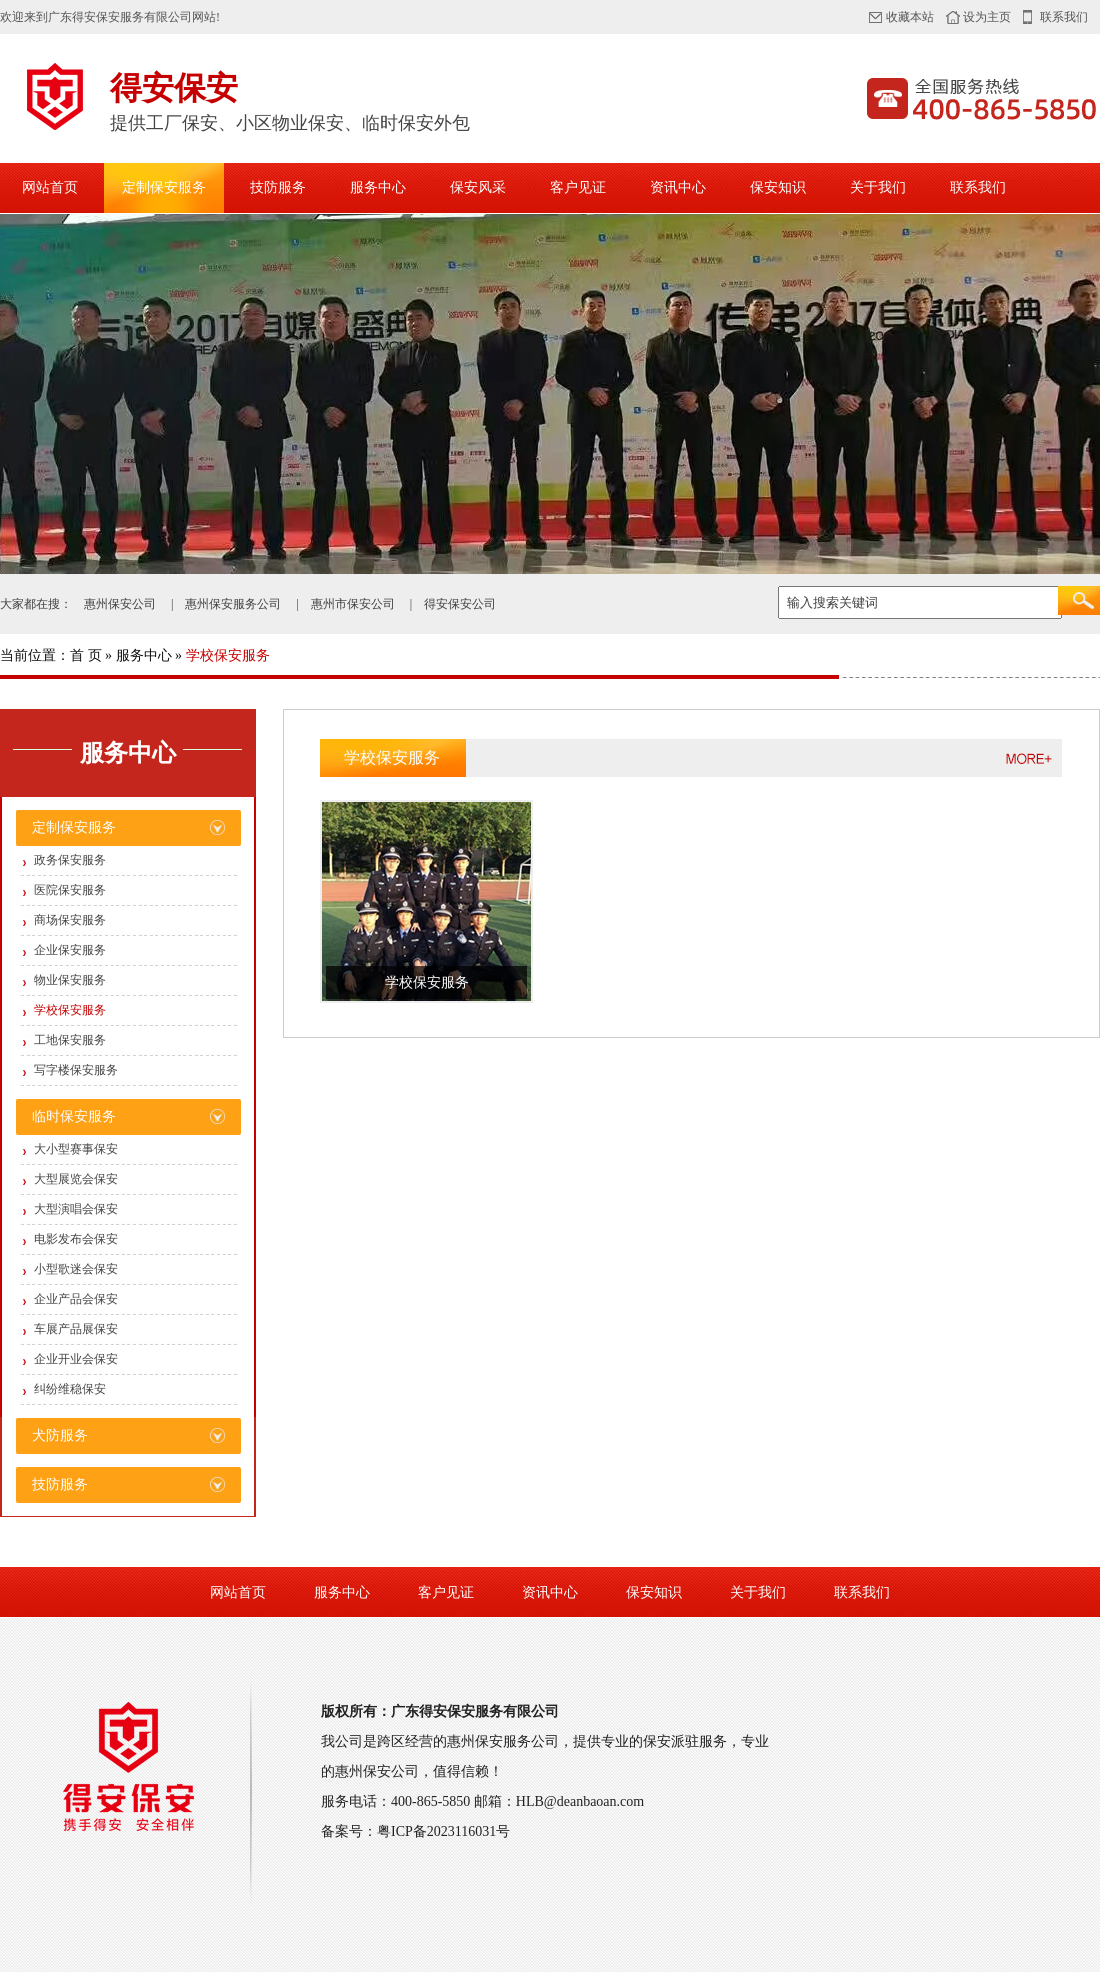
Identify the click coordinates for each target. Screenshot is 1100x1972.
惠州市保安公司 (353, 604)
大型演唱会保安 (76, 1209)
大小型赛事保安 (76, 1149)
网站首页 (50, 187)
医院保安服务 (70, 890)
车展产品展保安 (76, 1329)
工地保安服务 (70, 1040)
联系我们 (1064, 17)
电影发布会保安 (76, 1239)
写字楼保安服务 (76, 1070)
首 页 (86, 655)
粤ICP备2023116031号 (443, 1831)
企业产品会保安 (76, 1299)
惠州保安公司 (120, 604)
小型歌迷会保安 (76, 1269)
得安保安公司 (460, 604)
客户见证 (578, 187)
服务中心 (378, 187)
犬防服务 (60, 1435)
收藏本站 (910, 17)
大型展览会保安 (76, 1179)
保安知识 (778, 187)
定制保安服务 (164, 187)
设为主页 (987, 17)
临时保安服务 (74, 1116)
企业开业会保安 (76, 1359)
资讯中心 (678, 187)
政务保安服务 (70, 860)
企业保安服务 (70, 950)
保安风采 (478, 187)
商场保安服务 (70, 920)
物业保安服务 (70, 980)
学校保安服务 (70, 1010)
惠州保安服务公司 (233, 604)
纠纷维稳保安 (70, 1389)
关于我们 (878, 187)
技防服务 (278, 187)
